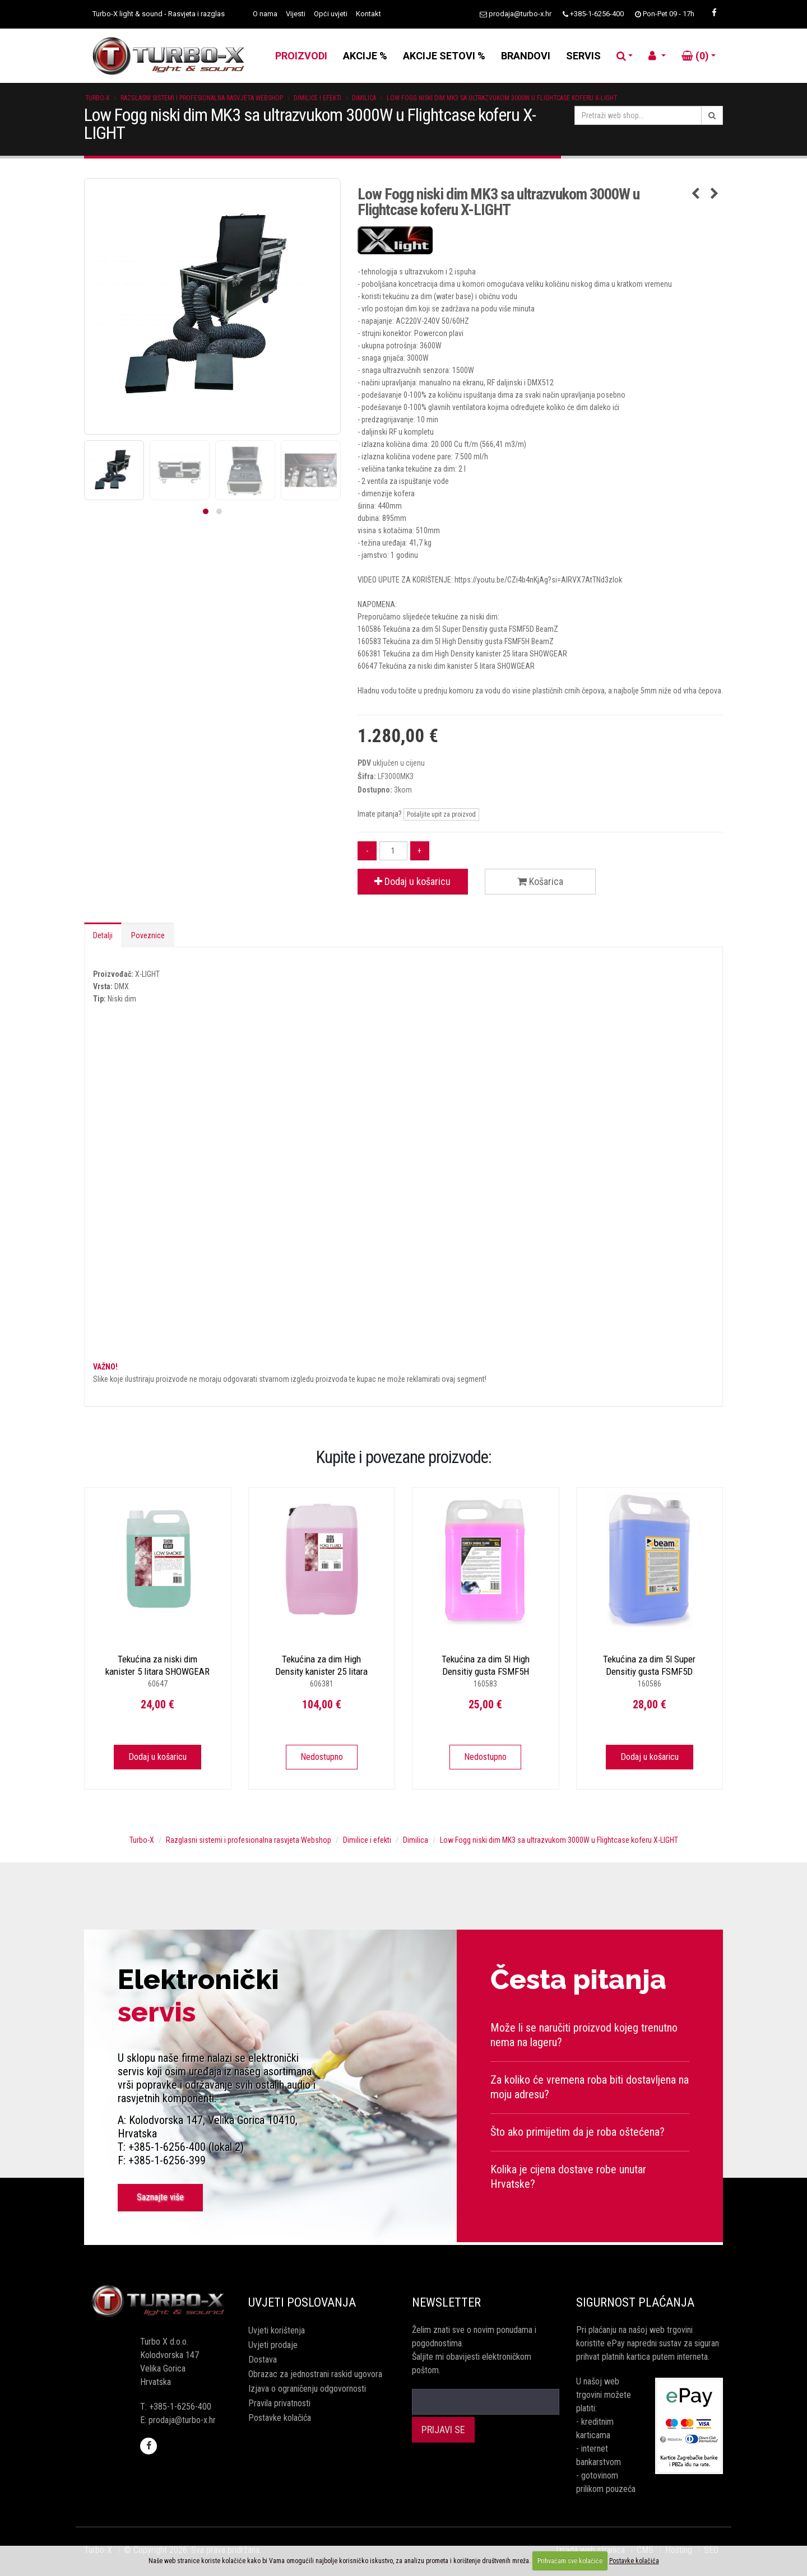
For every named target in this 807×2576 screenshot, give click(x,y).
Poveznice (148, 935)
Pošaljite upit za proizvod (441, 814)
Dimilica (364, 98)
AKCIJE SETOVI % (444, 56)
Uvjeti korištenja (276, 2330)
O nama (265, 14)
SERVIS (583, 56)
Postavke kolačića (279, 2417)
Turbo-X (97, 98)
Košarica (540, 881)
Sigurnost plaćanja (635, 2302)
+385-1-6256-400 (597, 14)
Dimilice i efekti (317, 98)
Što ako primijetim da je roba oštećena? (577, 2132)
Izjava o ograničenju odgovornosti (307, 2388)
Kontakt (368, 14)
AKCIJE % (365, 56)
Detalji (103, 935)
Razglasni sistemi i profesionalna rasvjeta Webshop (201, 98)
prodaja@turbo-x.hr (520, 14)
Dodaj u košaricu (412, 881)
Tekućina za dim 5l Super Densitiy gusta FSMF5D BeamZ (649, 1671)
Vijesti (295, 14)
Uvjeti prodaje (273, 2345)
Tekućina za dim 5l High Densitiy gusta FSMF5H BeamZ (486, 1671)
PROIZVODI (301, 56)
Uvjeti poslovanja (302, 2302)
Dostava (262, 2359)
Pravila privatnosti (279, 2403)
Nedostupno (321, 1757)
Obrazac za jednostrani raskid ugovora (315, 2374)
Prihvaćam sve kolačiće (569, 2561)
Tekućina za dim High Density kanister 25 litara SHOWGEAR (321, 1671)
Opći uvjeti (330, 14)
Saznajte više (160, 2197)
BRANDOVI (525, 56)
